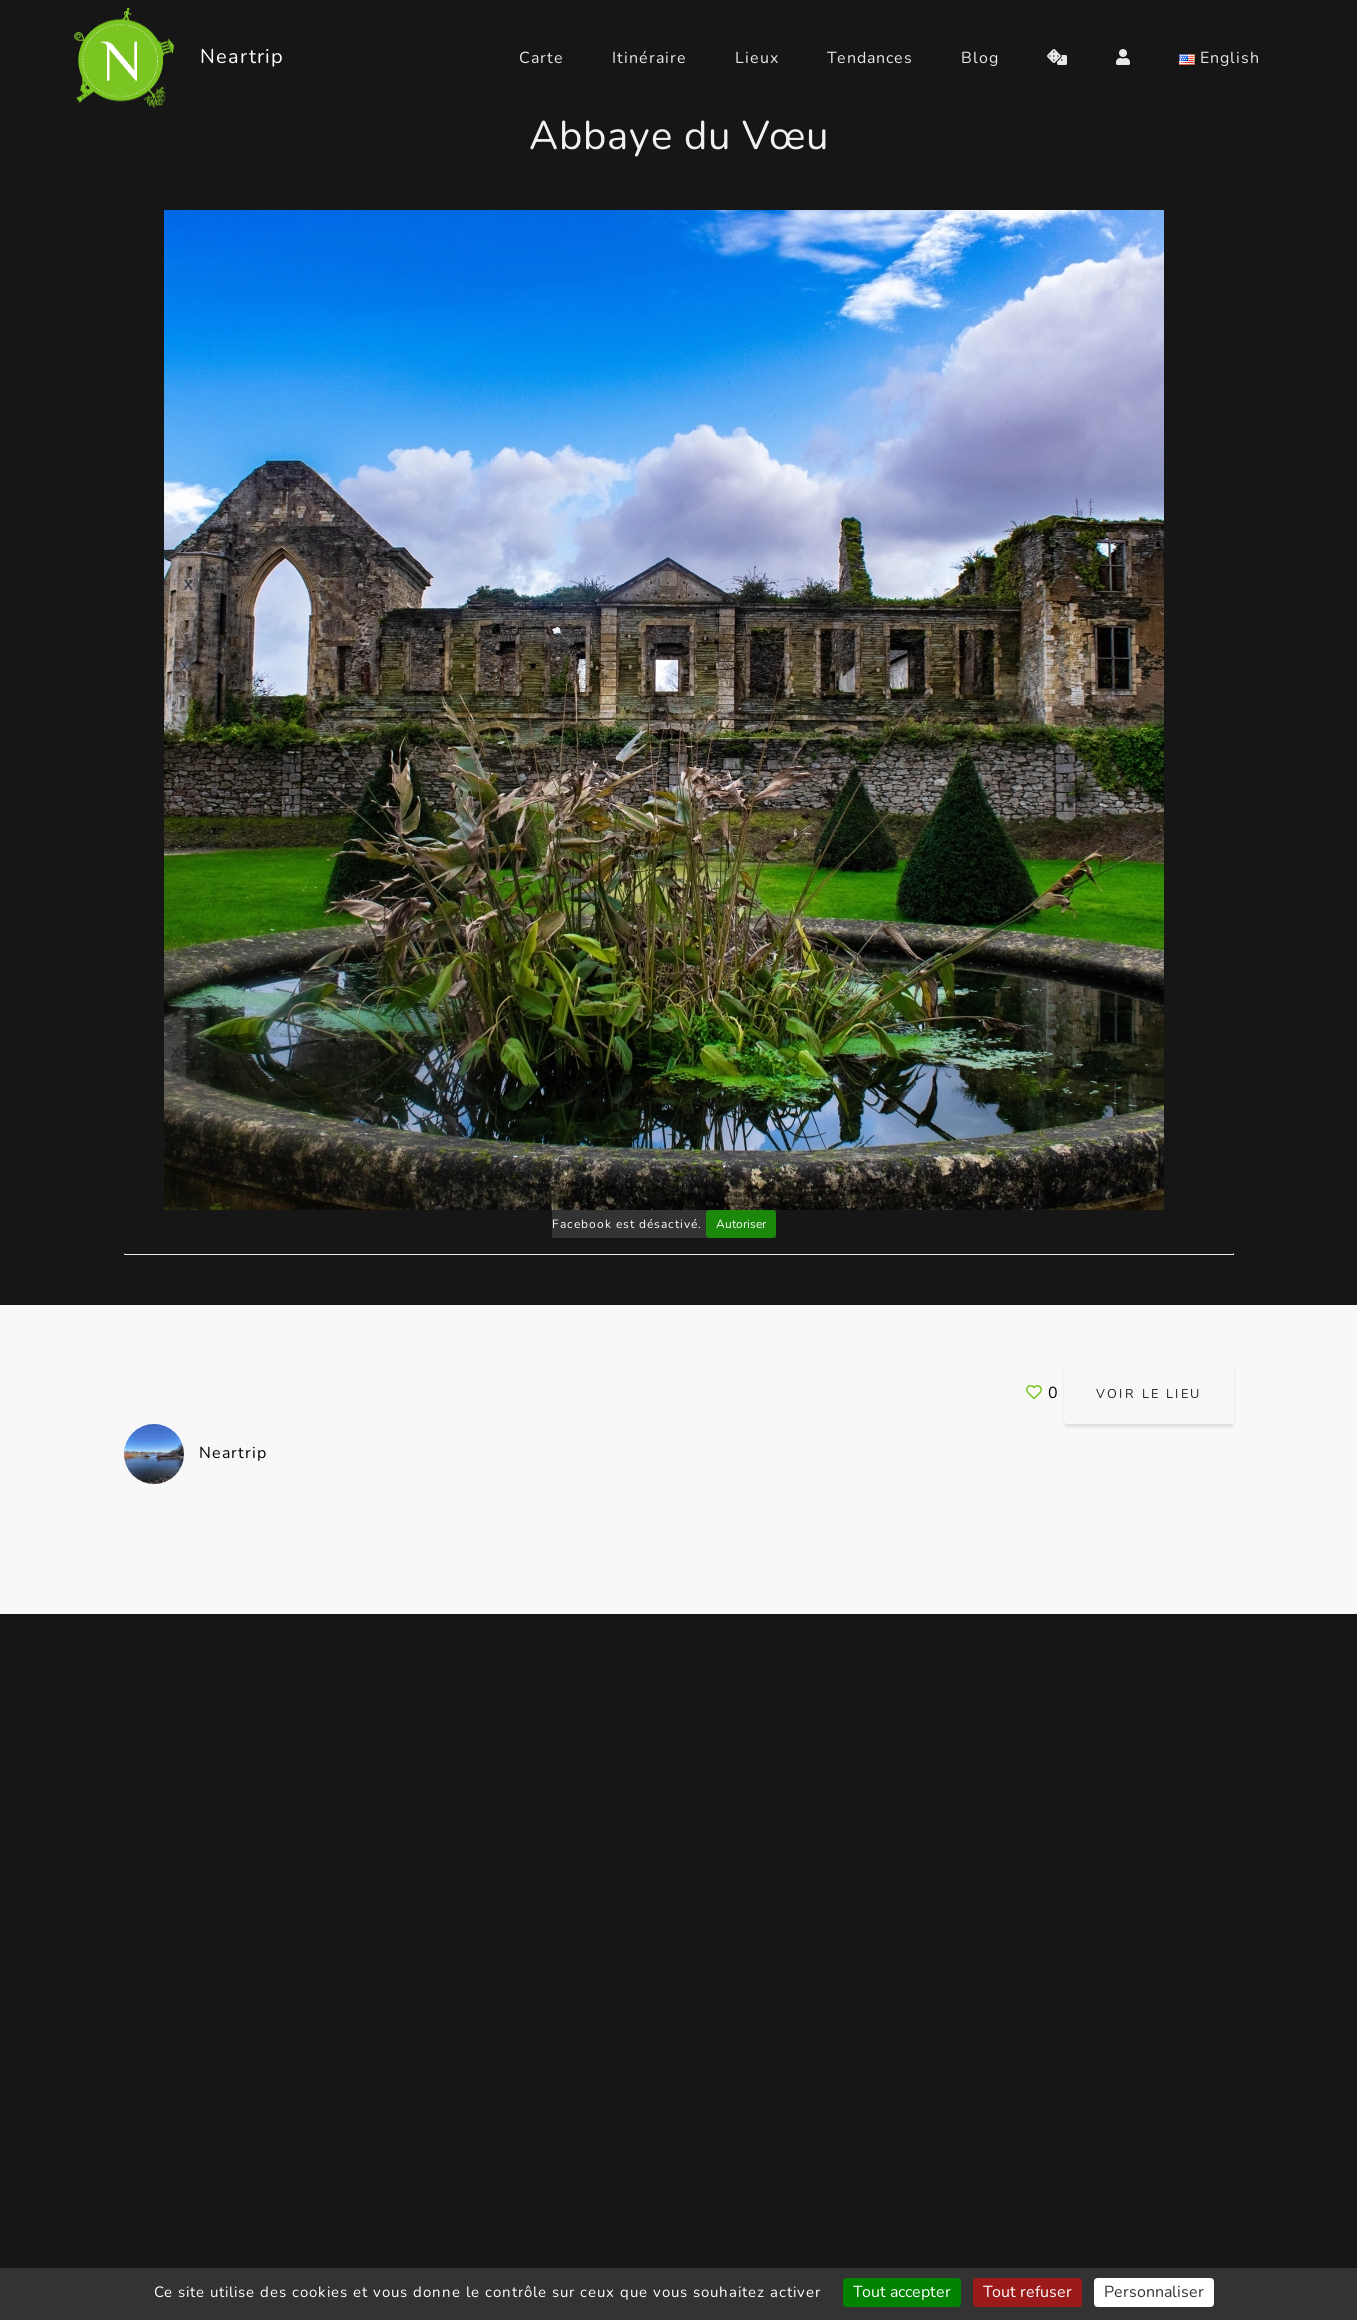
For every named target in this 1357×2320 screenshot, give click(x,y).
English (1219, 58)
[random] (1057, 58)
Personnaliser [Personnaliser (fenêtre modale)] (1154, 2292)
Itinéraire (649, 58)
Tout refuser (1027, 2292)
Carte (541, 58)
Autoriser (741, 1224)
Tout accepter (902, 2292)
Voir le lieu (1149, 1394)
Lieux (757, 58)
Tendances (870, 58)
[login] (1123, 58)
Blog (980, 58)
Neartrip (195, 1453)
